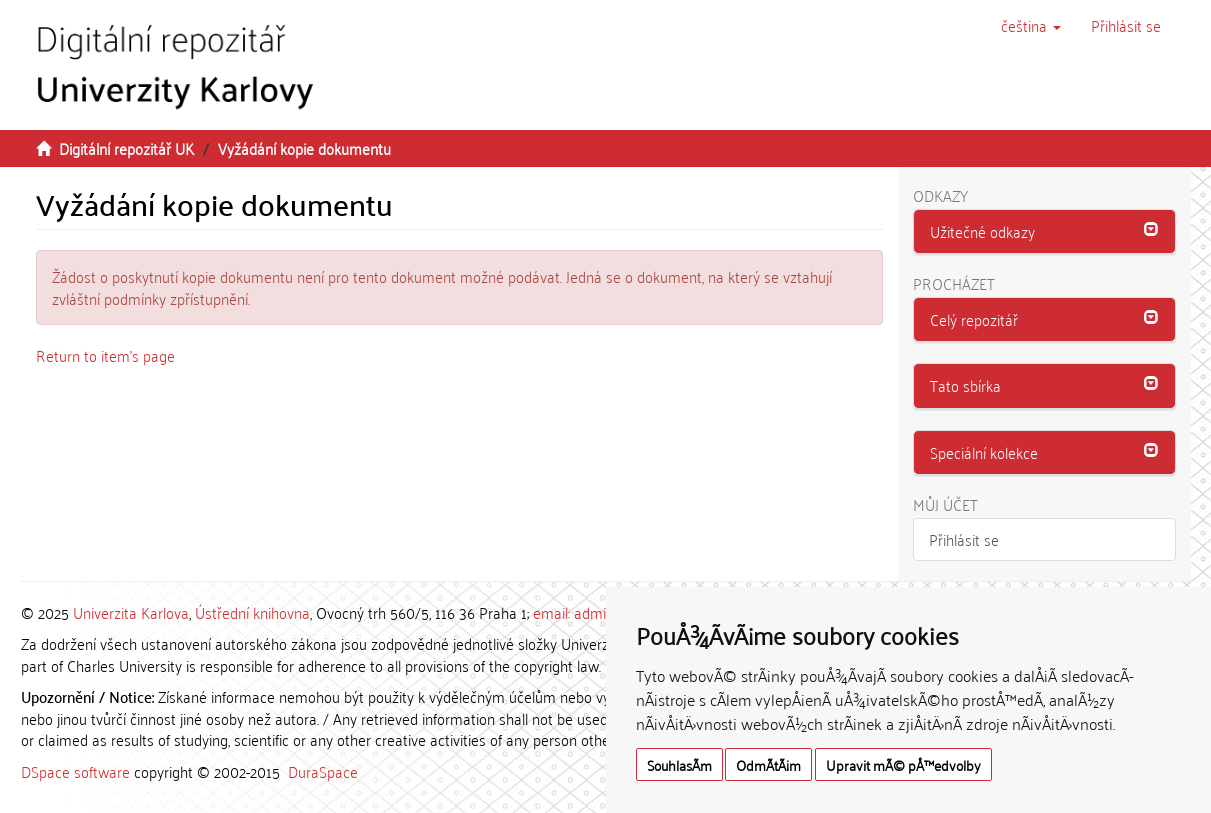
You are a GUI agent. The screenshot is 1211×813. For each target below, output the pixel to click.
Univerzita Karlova (131, 612)
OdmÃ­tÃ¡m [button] (768, 764)
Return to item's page (105, 355)
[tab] (1044, 232)
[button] (1031, 25)
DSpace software (75, 771)
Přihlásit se (964, 539)
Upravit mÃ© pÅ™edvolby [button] (903, 764)
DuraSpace (323, 771)
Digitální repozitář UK (126, 148)
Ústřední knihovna (252, 612)
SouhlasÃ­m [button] (679, 764)
